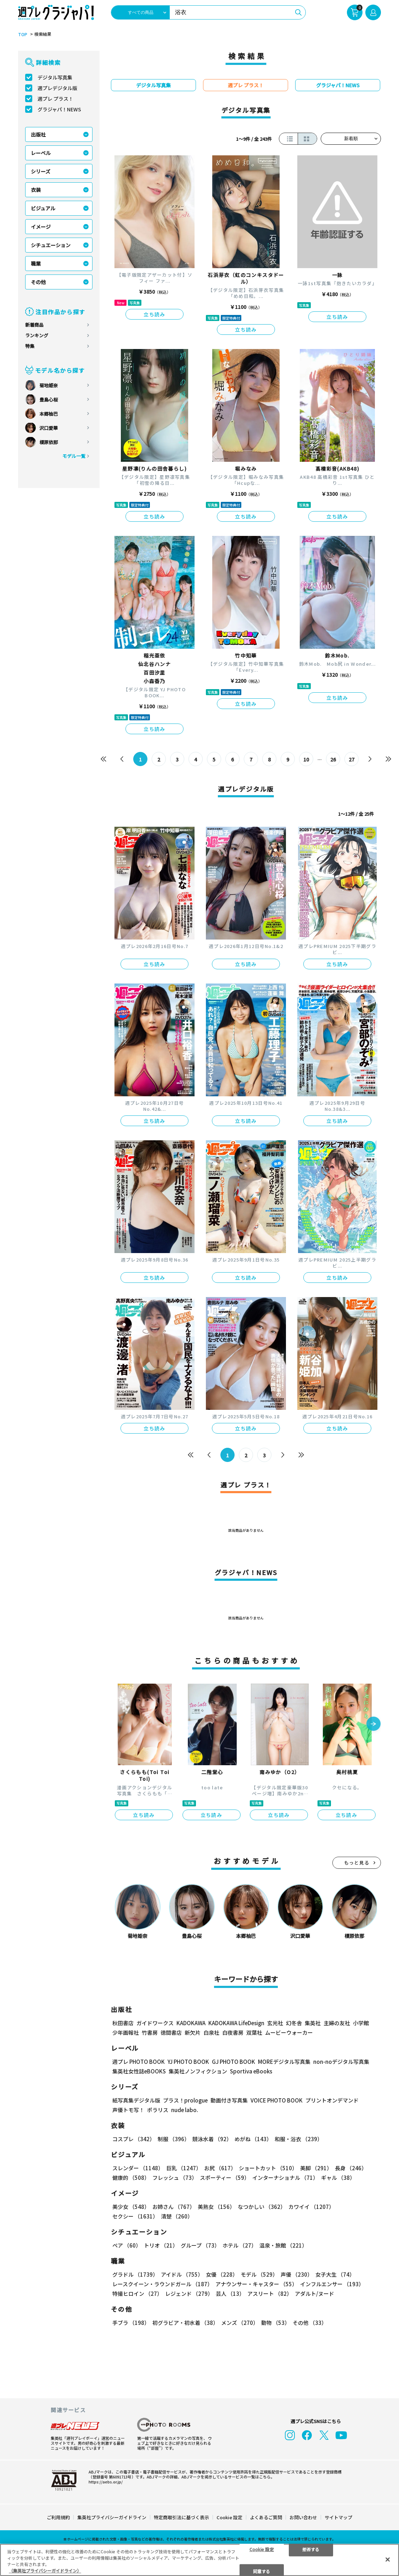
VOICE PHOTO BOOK (277, 2100)
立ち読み (154, 314)
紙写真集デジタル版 (136, 2100)
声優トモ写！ (128, 2110)
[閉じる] (387, 2559)
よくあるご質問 (266, 2517)
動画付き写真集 (229, 2100)
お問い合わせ (303, 2517)
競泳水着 (212, 2139)
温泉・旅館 (283, 2245)
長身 (351, 2168)
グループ (200, 2245)
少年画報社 (125, 2032)
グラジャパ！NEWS (59, 109)
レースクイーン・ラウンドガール (162, 2284)
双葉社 (254, 2032)
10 (306, 759)
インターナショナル (285, 2177)
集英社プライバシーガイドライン (111, 2517)
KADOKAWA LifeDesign (236, 2023)
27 (351, 759)
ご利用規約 (58, 2517)
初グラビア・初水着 (185, 2322)
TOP (22, 34)
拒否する (310, 2549)
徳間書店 (171, 2032)
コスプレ (133, 2139)
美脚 (316, 2168)
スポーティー (224, 2177)
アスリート (269, 2293)
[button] (373, 1724)
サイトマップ (338, 2517)
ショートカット (268, 2168)
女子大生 (335, 2274)
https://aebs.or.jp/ (106, 2481)
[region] (199, 2560)
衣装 (36, 189)
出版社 (38, 134)
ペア (126, 2245)
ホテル (240, 2245)
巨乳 (183, 2168)
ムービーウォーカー (289, 2032)
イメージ (41, 226)
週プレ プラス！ (55, 98)
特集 (29, 346)
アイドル (182, 2274)
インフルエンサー (332, 2284)
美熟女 (216, 2206)
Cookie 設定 (229, 2517)
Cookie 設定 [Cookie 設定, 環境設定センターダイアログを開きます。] (261, 2549)
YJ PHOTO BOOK (188, 2061)
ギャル (338, 2177)
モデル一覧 (73, 456)
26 (333, 759)
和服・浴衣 (298, 2139)
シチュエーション (51, 245)
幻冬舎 (294, 2023)
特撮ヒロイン (137, 2293)
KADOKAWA (191, 2023)
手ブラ (131, 2322)
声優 (297, 2274)
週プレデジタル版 (57, 88)
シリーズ (40, 171)
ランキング (36, 335)
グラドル (135, 2274)
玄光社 (275, 2023)
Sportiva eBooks (251, 2071)
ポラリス (157, 2110)
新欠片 (193, 2032)
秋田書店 (123, 2023)
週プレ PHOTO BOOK (138, 2061)
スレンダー (137, 2168)
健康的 (131, 2177)
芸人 (230, 2293)
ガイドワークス (155, 2023)
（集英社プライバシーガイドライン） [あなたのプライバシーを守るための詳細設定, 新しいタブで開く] (45, 2570)
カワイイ (311, 2206)
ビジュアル (43, 208)
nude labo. (184, 2110)
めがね (253, 2139)
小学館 (361, 2023)
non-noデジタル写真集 (341, 2061)
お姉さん (173, 2206)
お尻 (220, 2168)
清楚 (177, 2216)
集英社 (313, 2023)
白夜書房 (232, 2032)
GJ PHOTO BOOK (233, 2061)
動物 (275, 2322)
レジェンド (189, 2293)
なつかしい (262, 2206)
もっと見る (357, 1862)
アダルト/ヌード (314, 2293)
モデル (259, 2274)
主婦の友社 (337, 2023)
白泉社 (211, 2032)
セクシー (135, 2216)
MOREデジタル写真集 (284, 2061)
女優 (222, 2274)
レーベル (41, 152)
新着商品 (34, 324)
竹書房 (150, 2032)
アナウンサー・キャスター (256, 2284)
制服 (174, 2139)
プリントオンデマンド (332, 2100)
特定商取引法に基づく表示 (181, 2517)
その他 (38, 282)
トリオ (161, 2245)
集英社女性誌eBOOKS (139, 2071)
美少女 (131, 2206)
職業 (36, 263)
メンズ (239, 2322)
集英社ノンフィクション (198, 2071)
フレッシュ (174, 2177)
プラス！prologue (185, 2100)
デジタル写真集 (55, 77)
